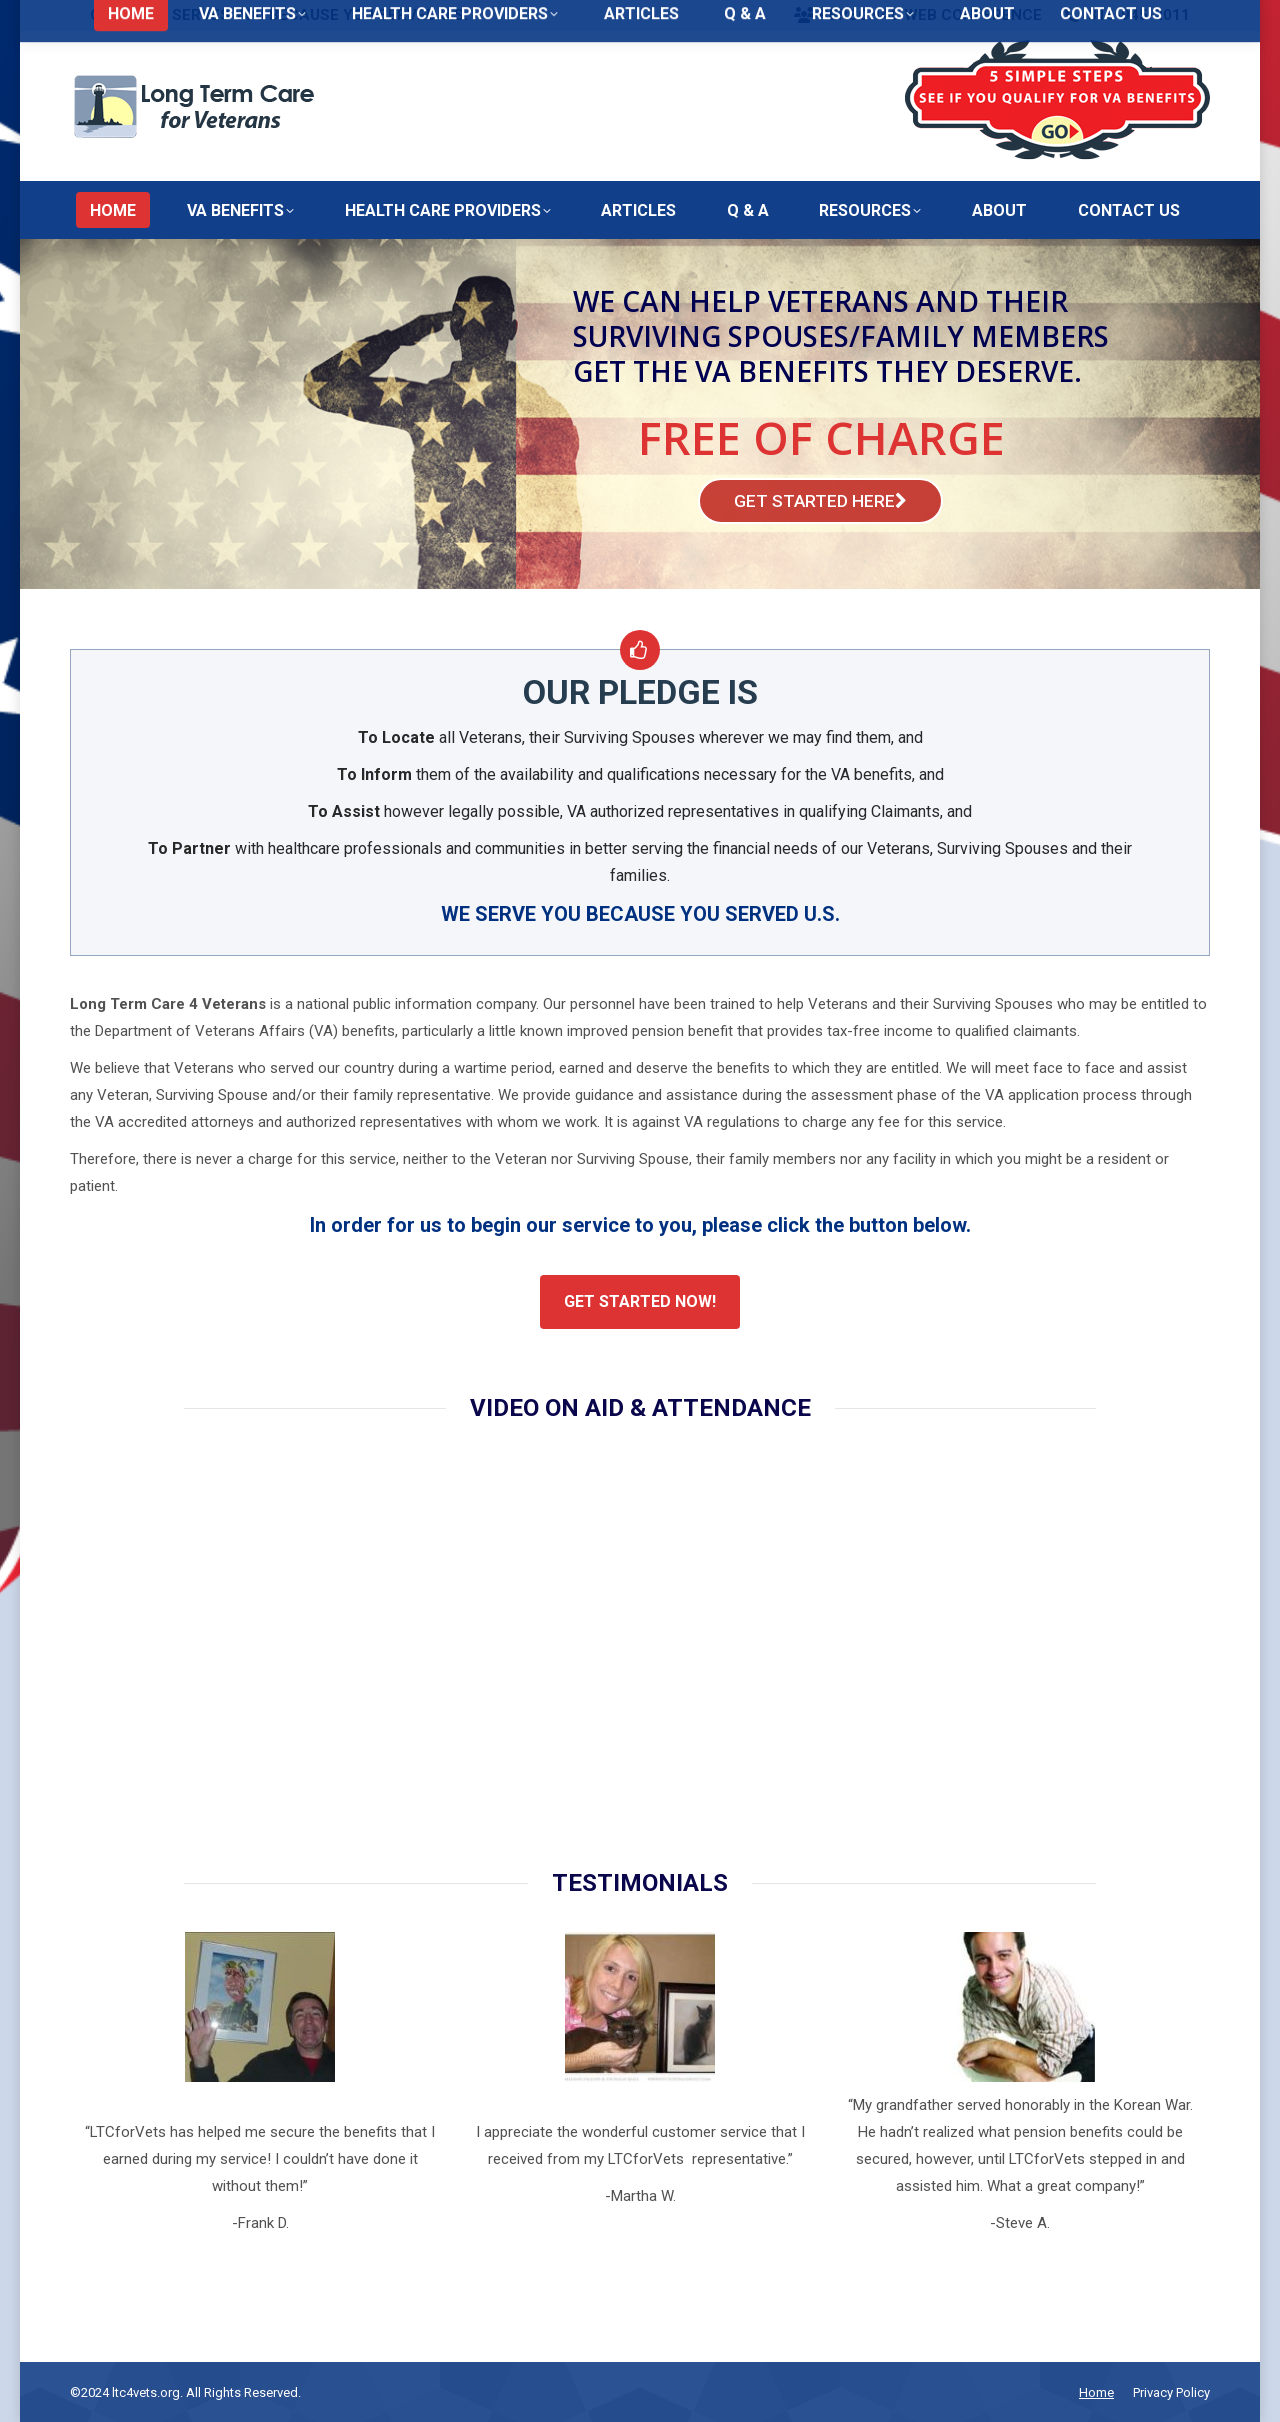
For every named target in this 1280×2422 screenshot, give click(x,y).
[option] (260, 2084)
